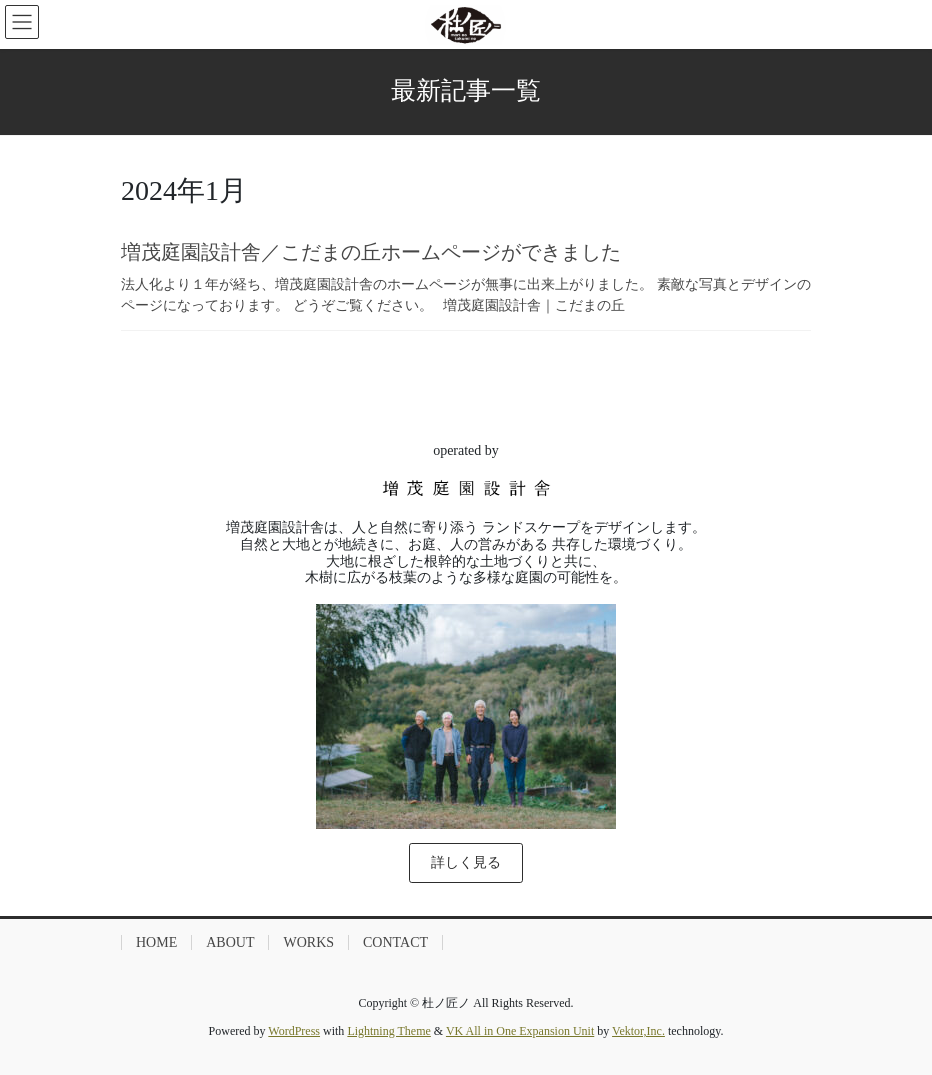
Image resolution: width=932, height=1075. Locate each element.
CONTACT (395, 942)
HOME (156, 942)
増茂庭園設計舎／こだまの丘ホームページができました (371, 252)
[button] (466, 863)
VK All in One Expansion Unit (520, 1031)
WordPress (294, 1031)
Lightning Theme (388, 1031)
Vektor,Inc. (638, 1031)
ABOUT (230, 942)
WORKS (308, 942)
